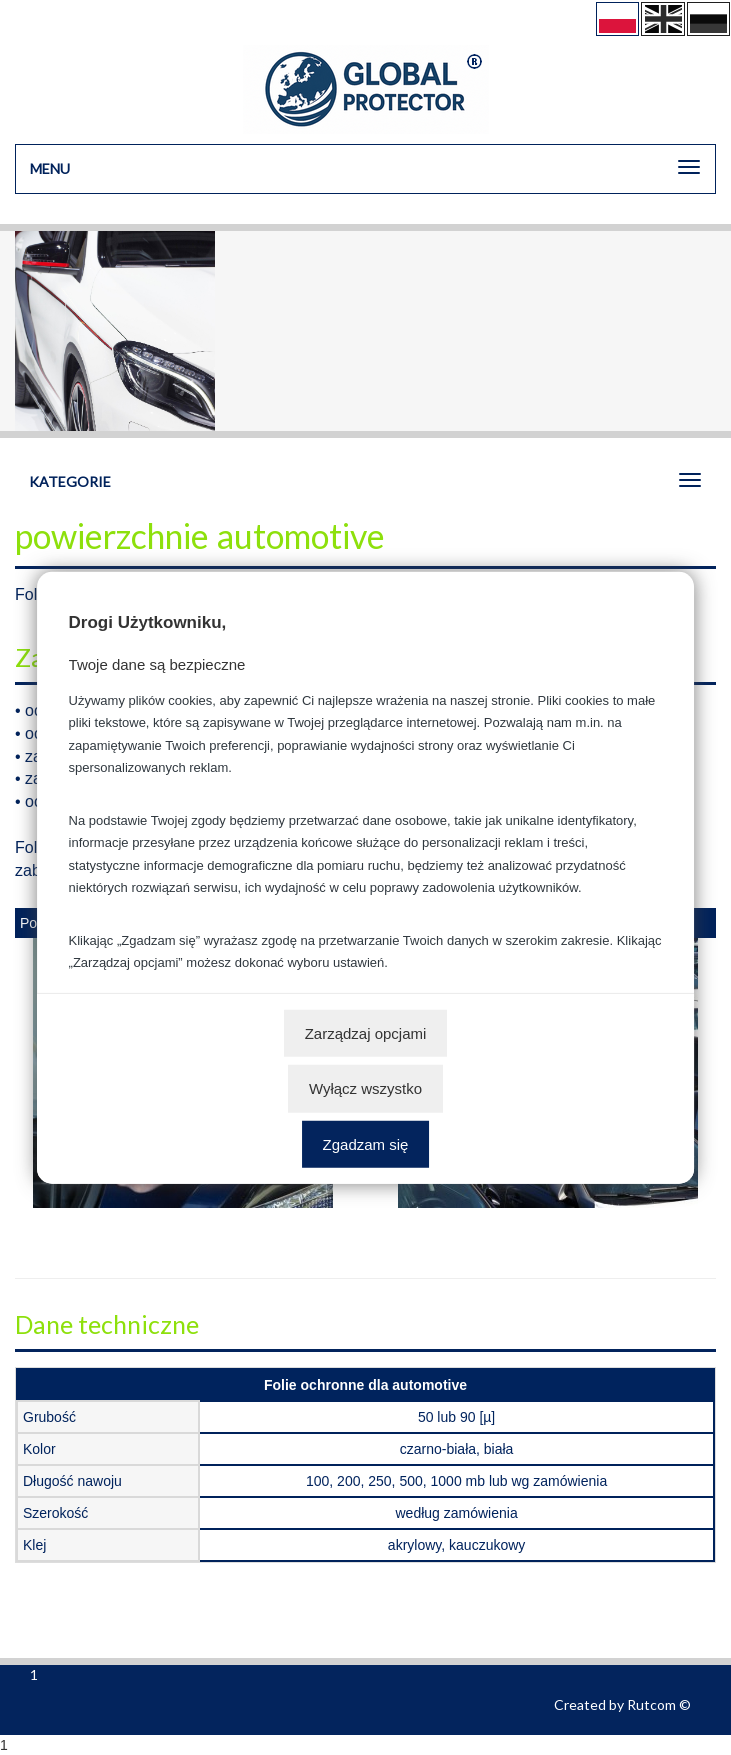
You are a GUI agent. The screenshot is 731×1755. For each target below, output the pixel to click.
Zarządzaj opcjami (366, 1032)
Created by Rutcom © (622, 1704)
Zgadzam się (366, 1143)
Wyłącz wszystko (365, 1088)
